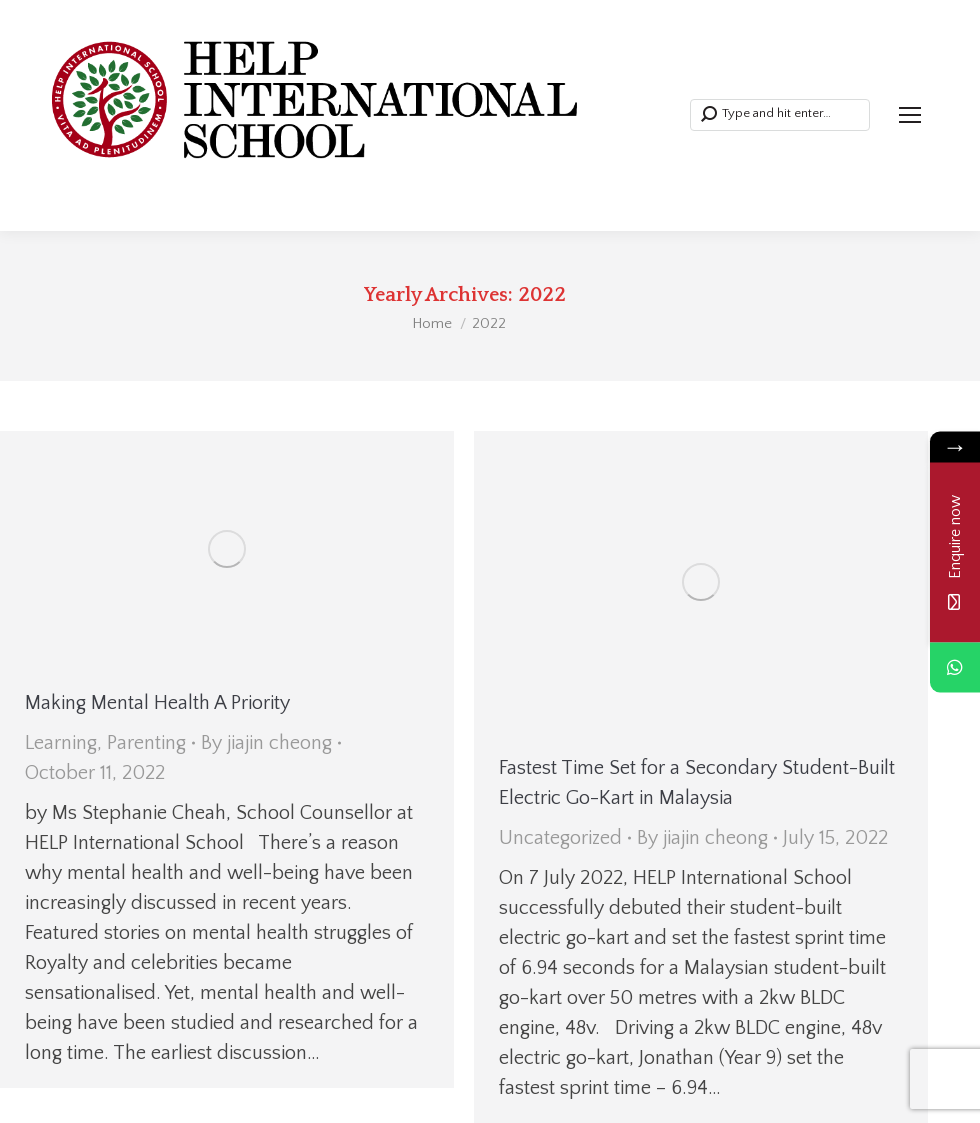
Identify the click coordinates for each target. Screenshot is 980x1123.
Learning (61, 743)
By (266, 743)
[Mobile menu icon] (910, 115)
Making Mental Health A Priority (157, 703)
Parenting (146, 743)
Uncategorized (560, 838)
